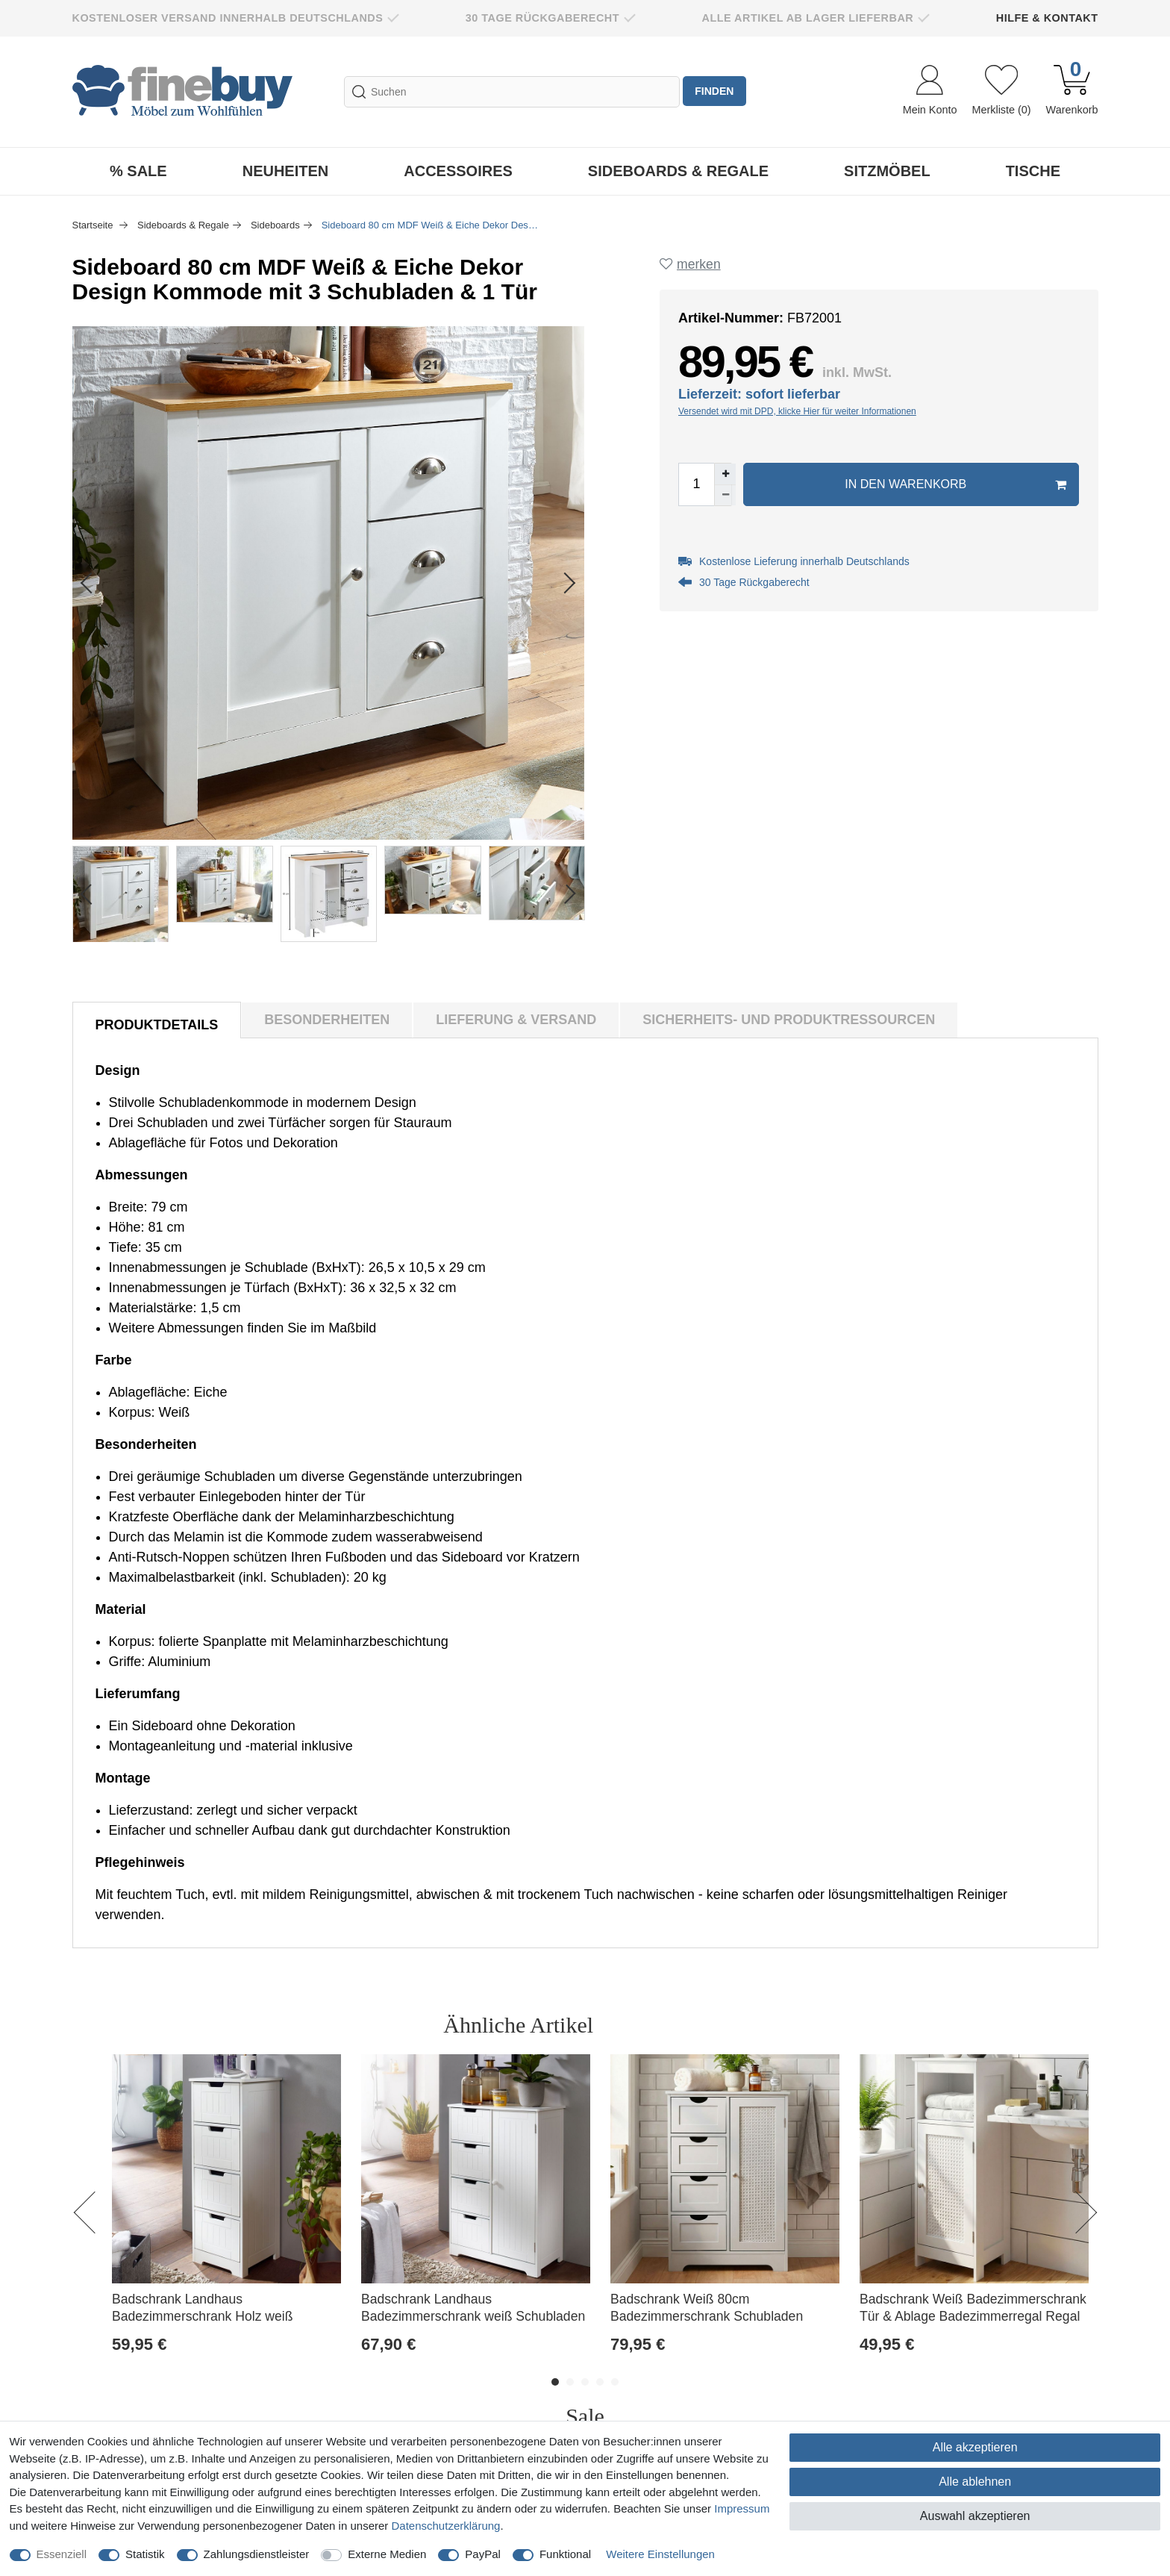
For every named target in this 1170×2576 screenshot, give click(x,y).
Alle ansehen (1031, 2024)
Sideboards (275, 225)
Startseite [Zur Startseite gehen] (94, 225)
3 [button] (585, 2382)
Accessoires (458, 171)
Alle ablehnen (975, 2481)
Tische (1033, 171)
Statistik (145, 2554)
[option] (226, 2220)
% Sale (138, 171)
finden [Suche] (715, 92)
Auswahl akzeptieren (975, 2516)
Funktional (565, 2554)
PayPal (483, 2554)
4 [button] (600, 2382)
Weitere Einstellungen (660, 2554)
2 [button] (570, 2382)
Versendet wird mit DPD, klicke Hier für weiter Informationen (801, 415)
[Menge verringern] (729, 498)
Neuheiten (286, 171)
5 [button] (615, 2382)
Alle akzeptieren (975, 2447)
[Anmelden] (930, 92)
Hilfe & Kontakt (1047, 18)
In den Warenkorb (954, 488)
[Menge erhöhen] (729, 477)
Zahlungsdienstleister (257, 2554)
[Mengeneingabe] (700, 488)
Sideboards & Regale (678, 171)
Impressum (741, 2508)
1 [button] (555, 2382)
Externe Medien (387, 2554)
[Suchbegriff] (510, 91)
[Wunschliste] (1001, 92)
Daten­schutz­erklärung (446, 2525)
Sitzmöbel (887, 171)
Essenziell (62, 2554)
